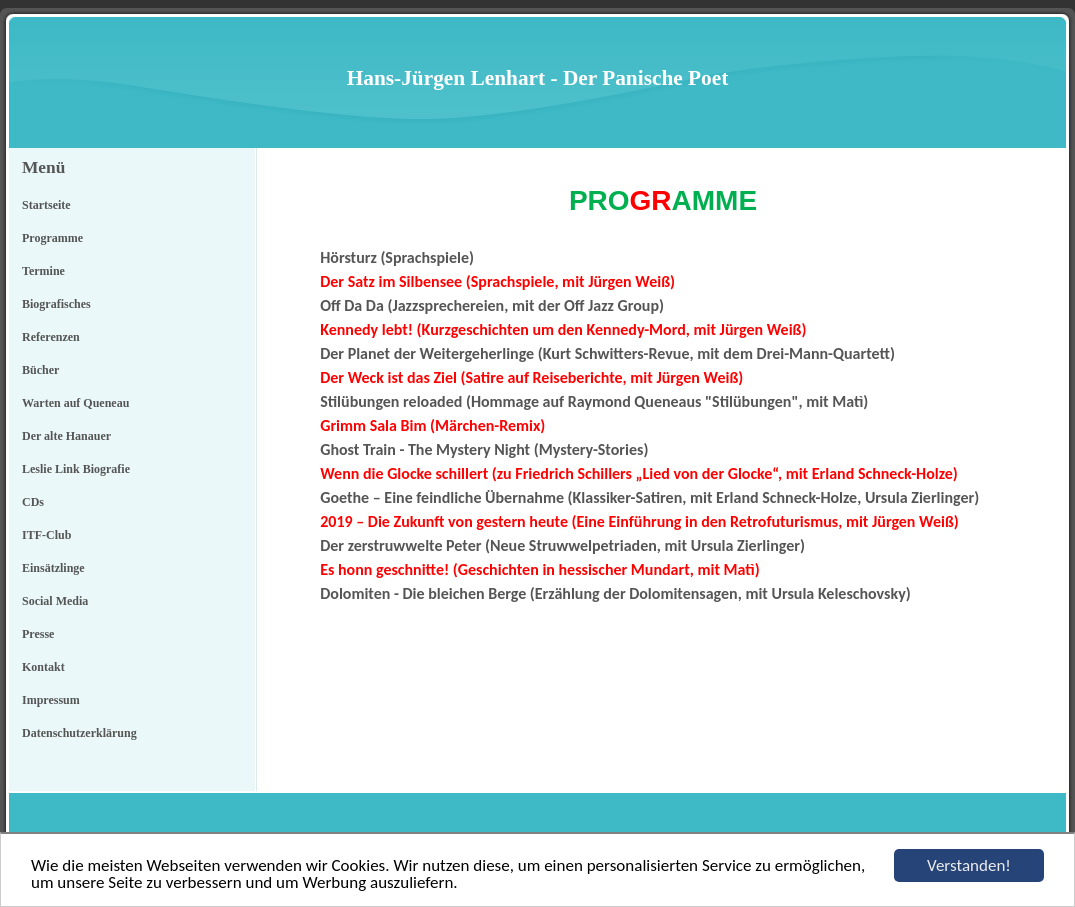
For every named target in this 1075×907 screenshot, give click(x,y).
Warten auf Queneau (75, 403)
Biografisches (56, 304)
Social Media (55, 601)
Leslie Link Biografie (76, 469)
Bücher (40, 370)
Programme (52, 238)
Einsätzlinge (53, 568)
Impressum (51, 700)
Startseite (46, 205)
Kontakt (43, 667)
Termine (43, 271)
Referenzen (51, 337)
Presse (38, 634)
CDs (33, 502)
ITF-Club (46, 535)
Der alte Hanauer (66, 436)
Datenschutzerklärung (79, 733)
